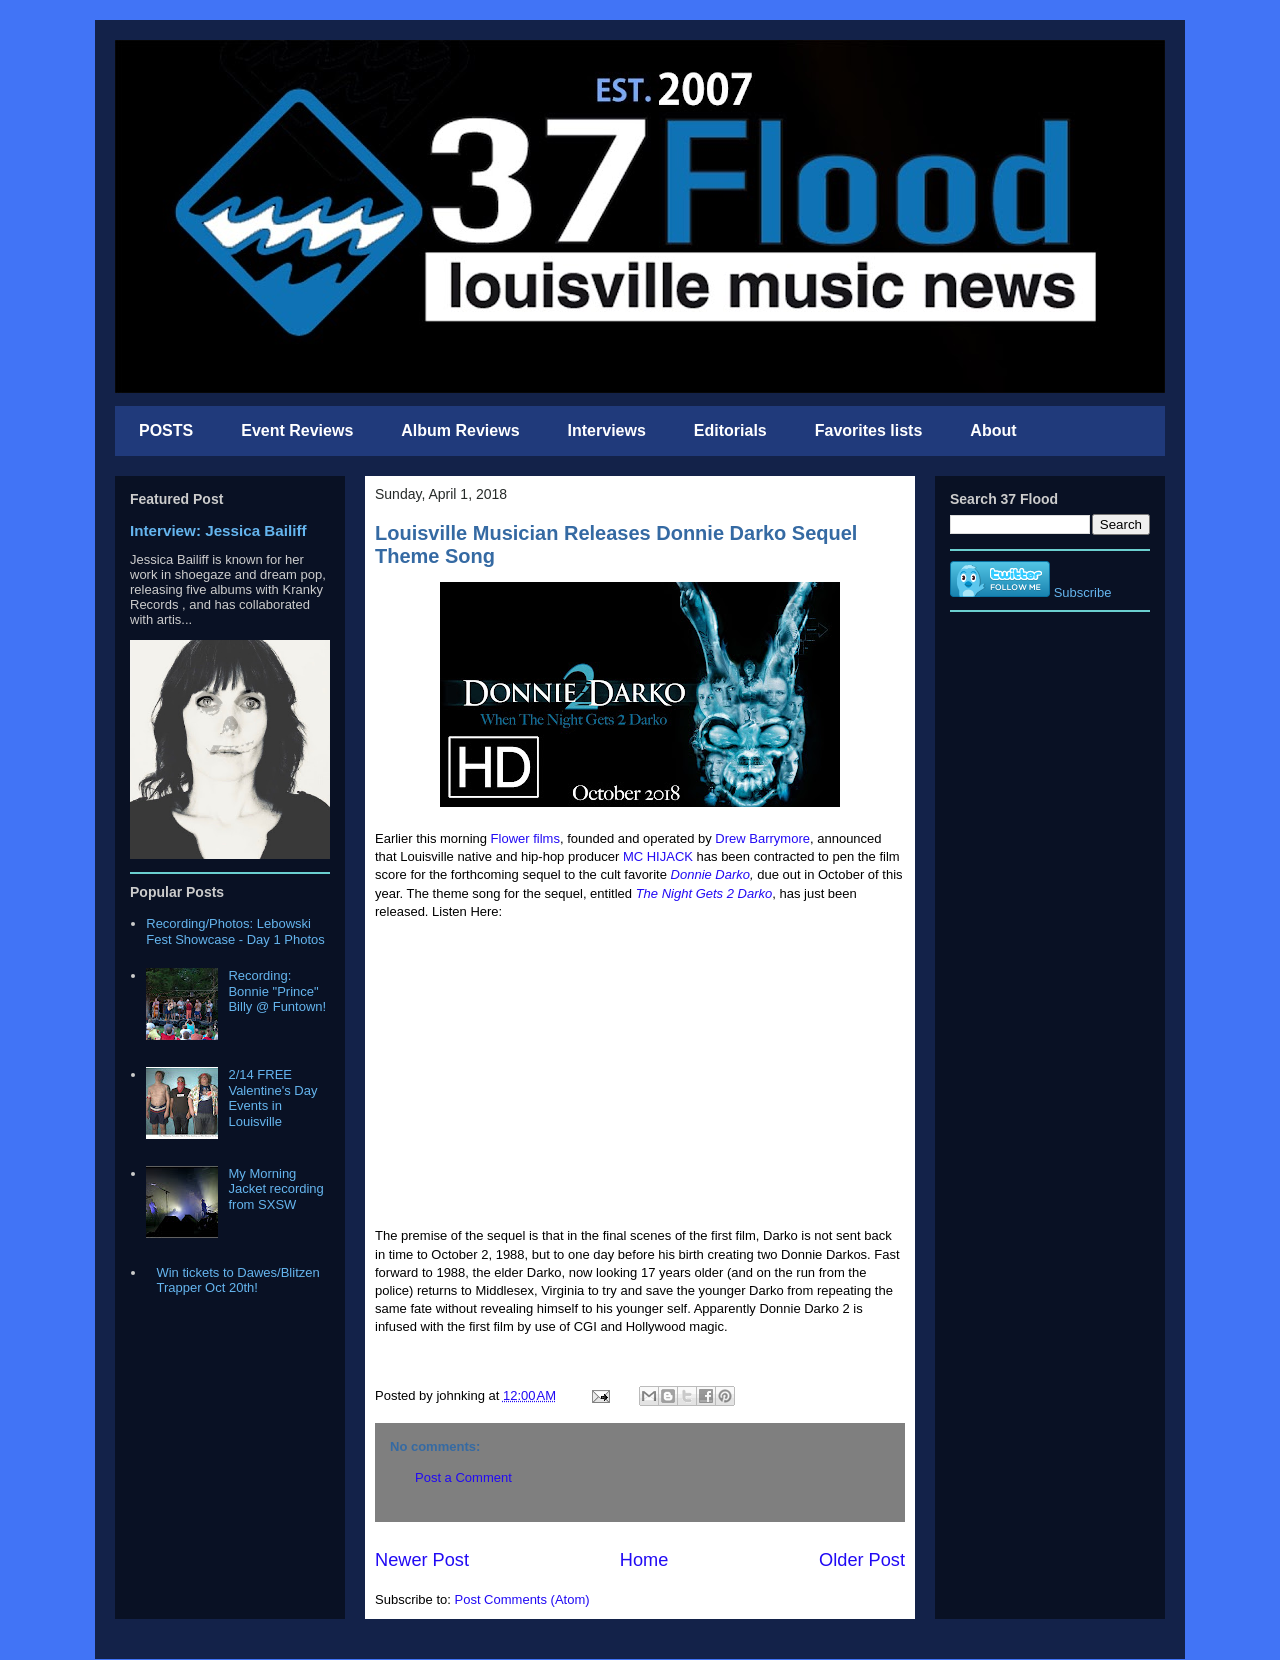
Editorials (730, 430)
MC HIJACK (658, 856)
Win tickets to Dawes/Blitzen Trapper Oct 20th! (237, 1280)
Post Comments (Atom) (522, 1599)
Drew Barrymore (762, 838)
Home (644, 1560)
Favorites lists (869, 430)
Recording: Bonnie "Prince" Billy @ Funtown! (277, 991)
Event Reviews (297, 430)
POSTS (166, 430)
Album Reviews (460, 430)
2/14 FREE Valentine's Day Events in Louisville (272, 1098)
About (993, 430)
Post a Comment (463, 1477)
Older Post (862, 1560)
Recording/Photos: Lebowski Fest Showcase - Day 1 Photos (235, 931)
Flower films (525, 838)
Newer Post (422, 1560)
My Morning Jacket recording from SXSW (275, 1189)
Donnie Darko (711, 874)
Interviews (607, 430)
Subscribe (1083, 592)
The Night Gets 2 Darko (704, 893)
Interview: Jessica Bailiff (218, 530)
